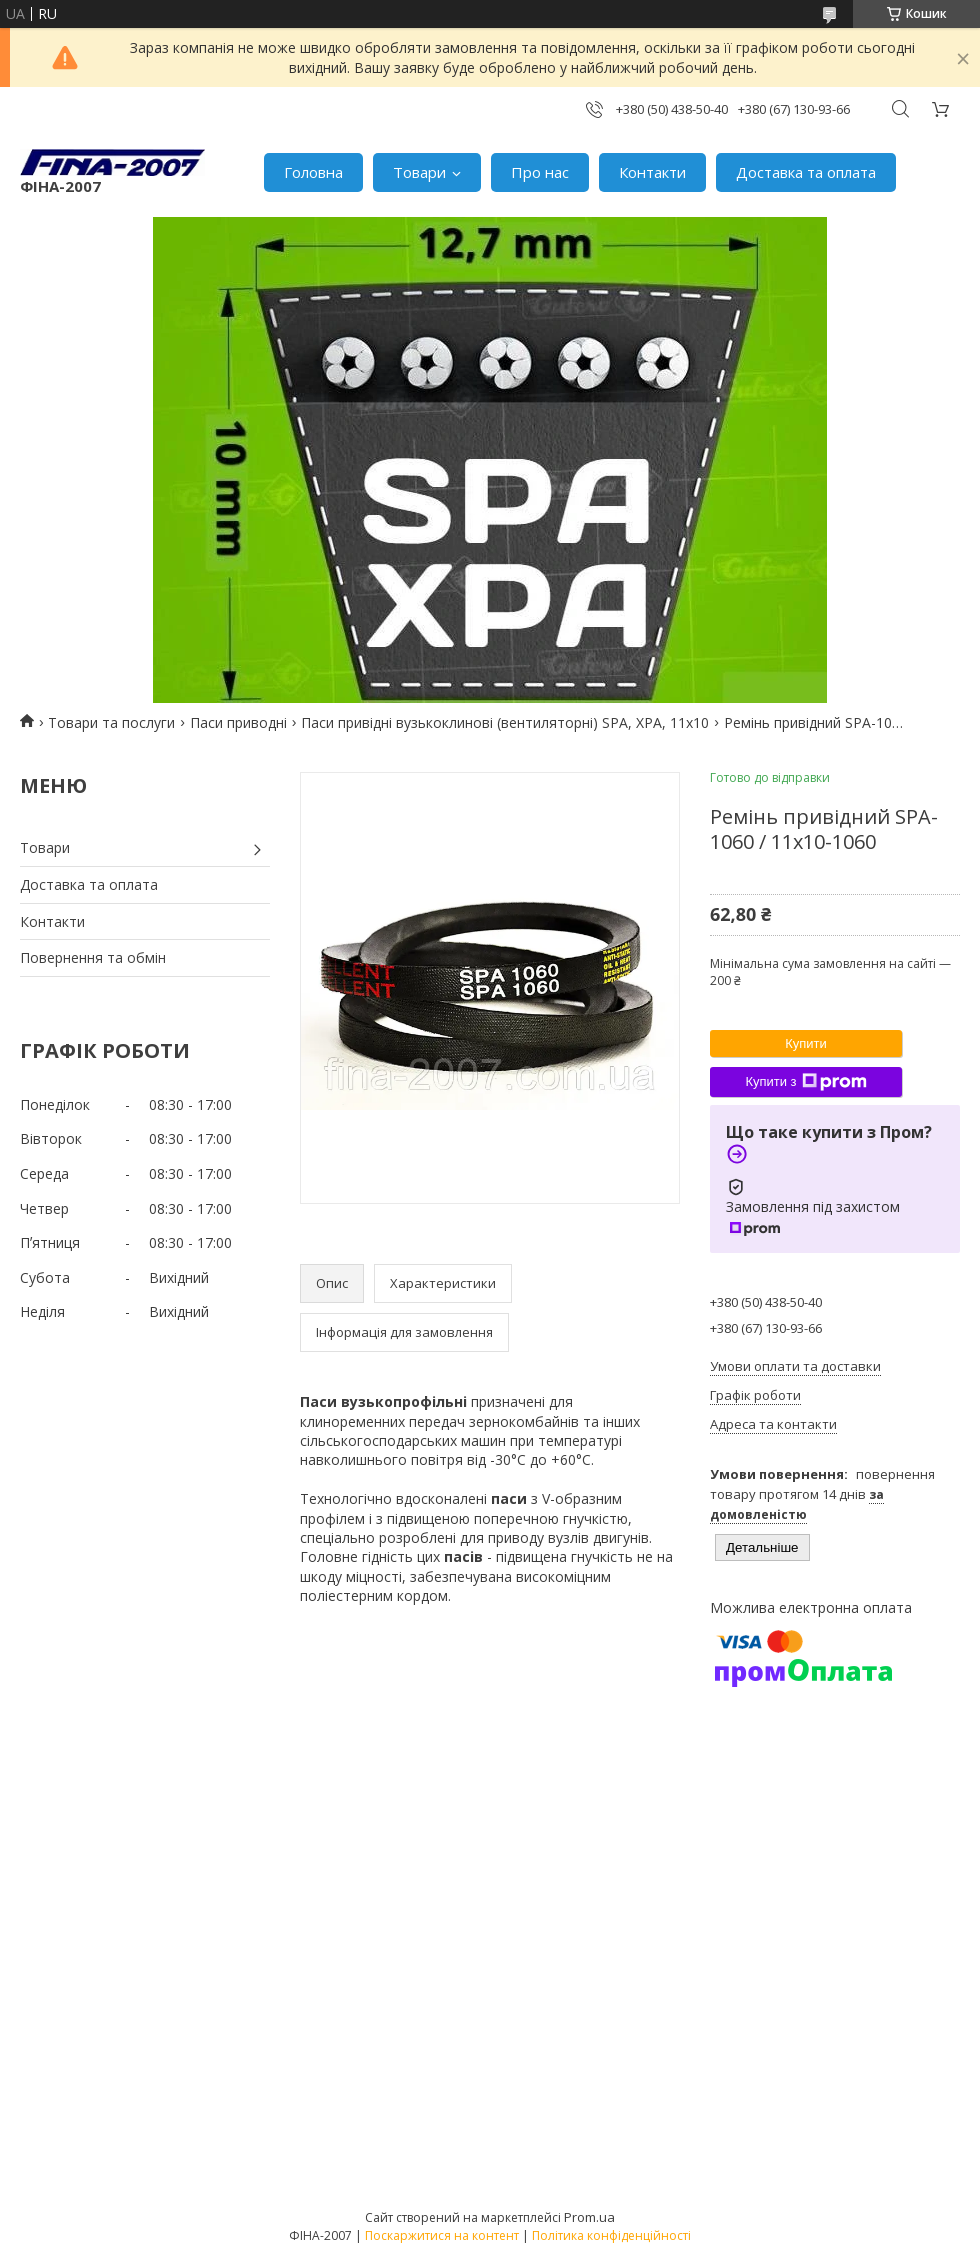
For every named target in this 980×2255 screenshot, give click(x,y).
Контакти (652, 172)
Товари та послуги (111, 722)
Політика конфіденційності (611, 2235)
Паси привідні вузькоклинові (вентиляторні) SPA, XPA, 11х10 (505, 722)
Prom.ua (589, 2217)
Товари (419, 172)
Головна (313, 172)
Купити (806, 1043)
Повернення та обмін (93, 957)
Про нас (540, 172)
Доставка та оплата (806, 172)
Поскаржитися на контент (442, 2235)
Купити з (805, 1082)
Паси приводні (238, 722)
